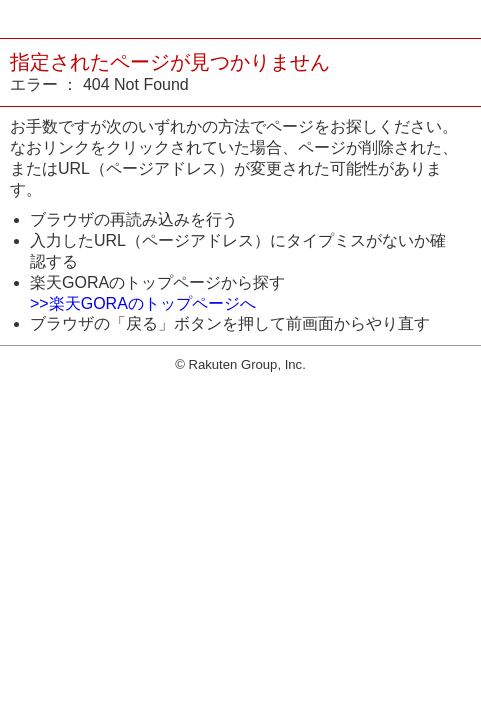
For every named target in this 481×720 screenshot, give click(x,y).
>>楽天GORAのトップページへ (143, 303)
